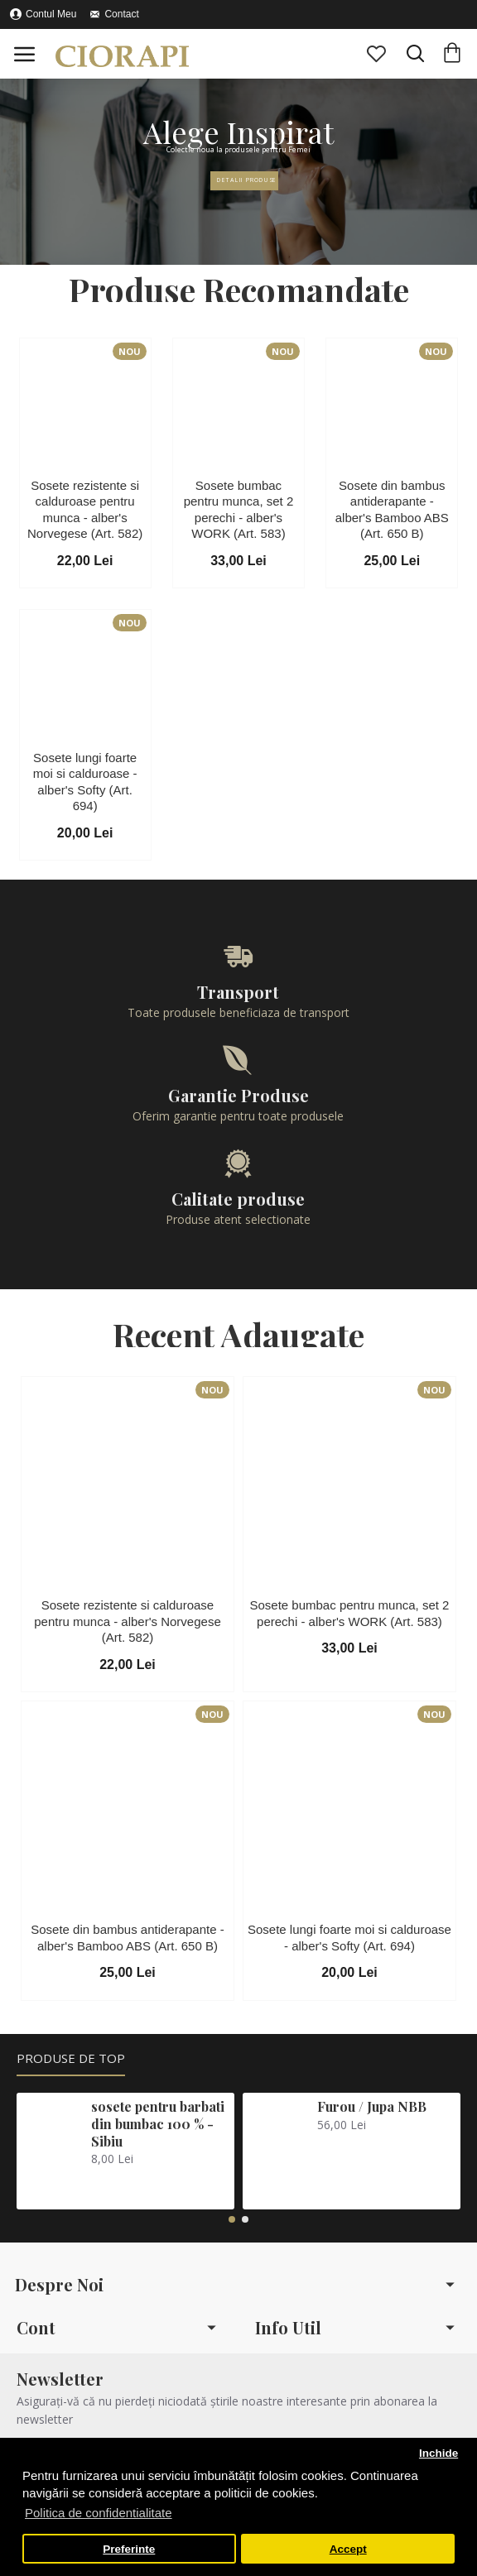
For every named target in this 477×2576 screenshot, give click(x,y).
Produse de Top (71, 2058)
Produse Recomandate (239, 289)
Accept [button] (348, 2549)
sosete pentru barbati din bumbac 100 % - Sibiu (157, 2124)
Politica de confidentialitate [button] (98, 2513)
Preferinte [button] (129, 2549)
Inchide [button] (438, 2453)
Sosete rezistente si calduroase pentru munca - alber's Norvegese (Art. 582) (84, 509)
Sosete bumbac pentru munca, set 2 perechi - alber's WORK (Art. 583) (239, 509)
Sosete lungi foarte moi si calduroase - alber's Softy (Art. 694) (85, 782)
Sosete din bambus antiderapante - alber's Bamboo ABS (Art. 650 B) (392, 509)
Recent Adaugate (238, 1334)
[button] (232, 2219)
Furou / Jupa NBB (371, 2107)
